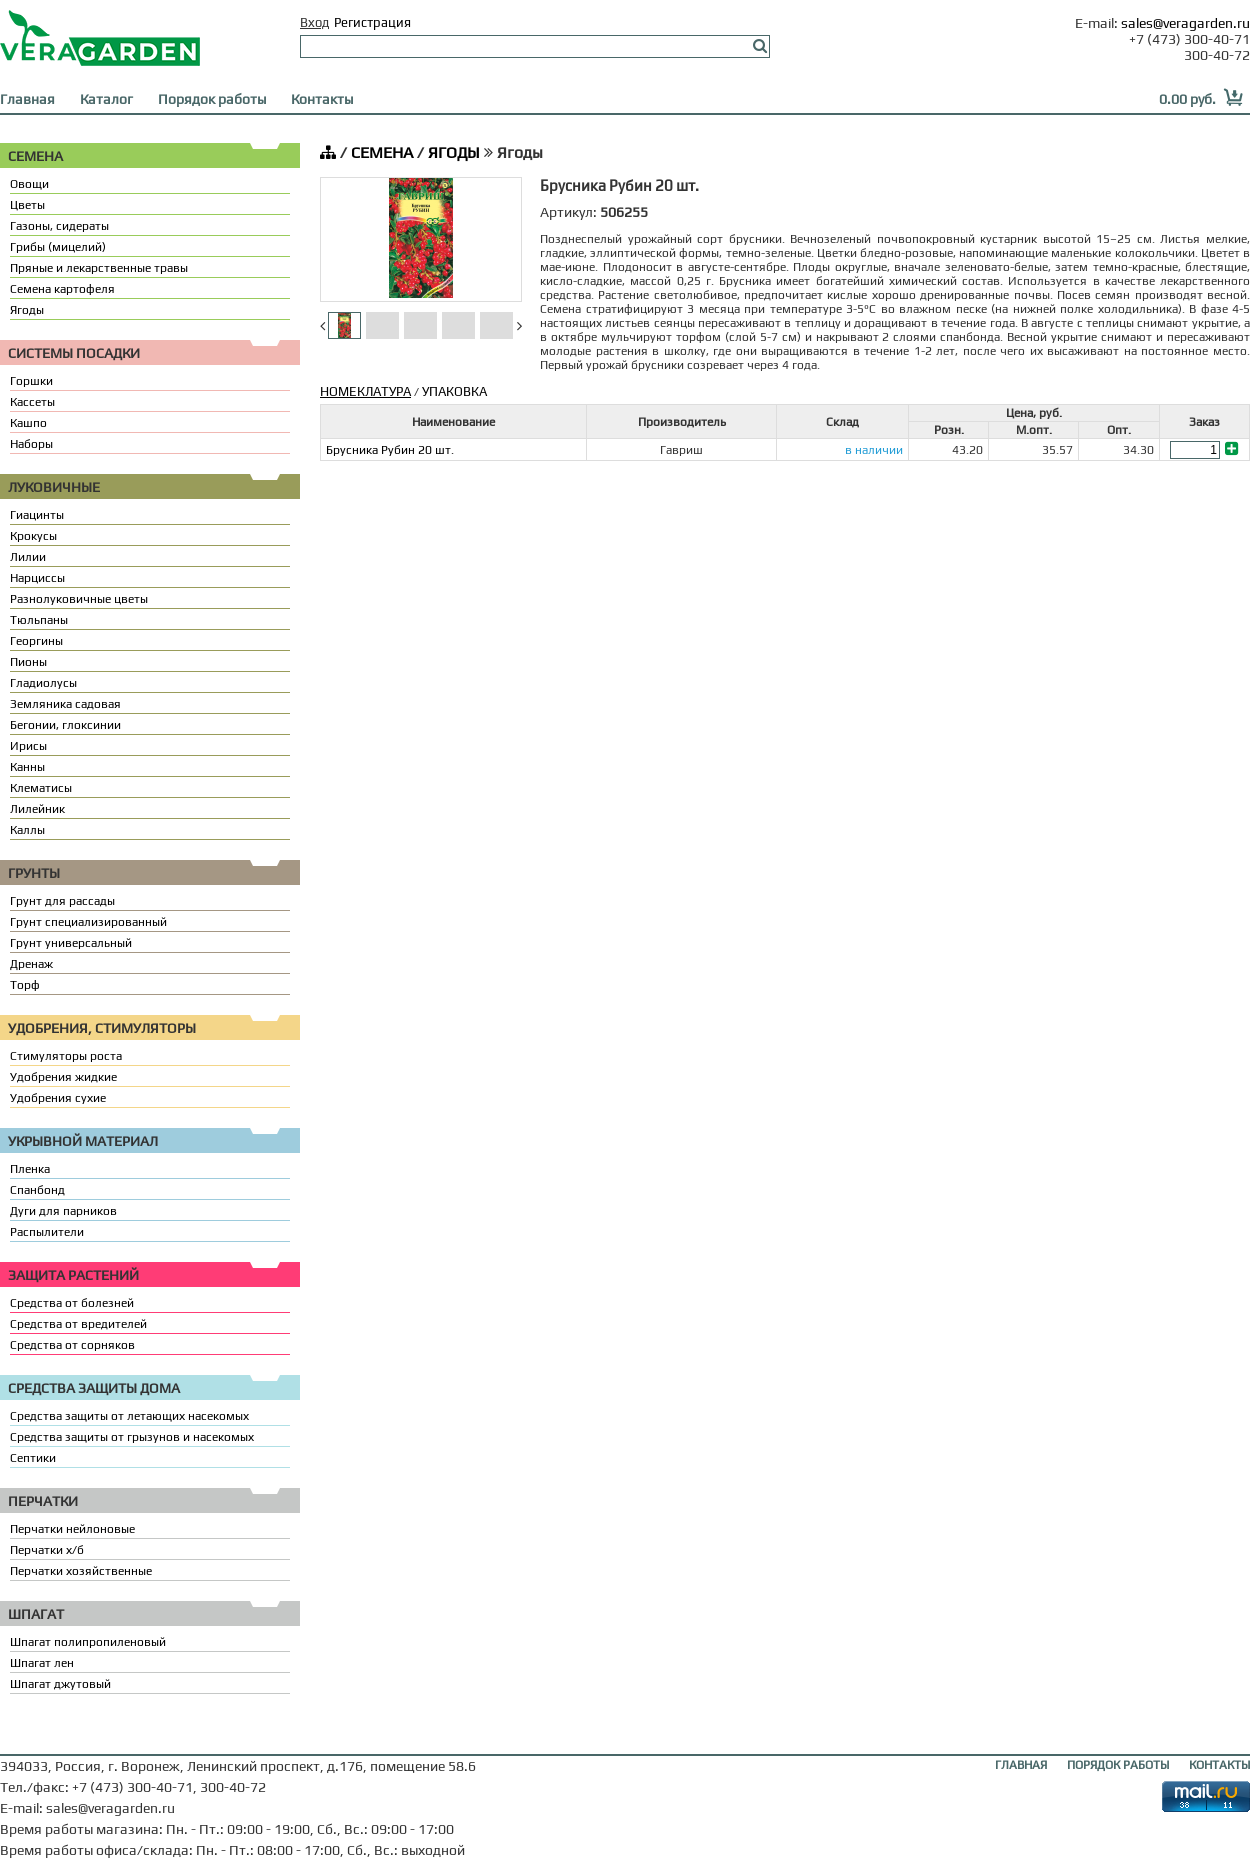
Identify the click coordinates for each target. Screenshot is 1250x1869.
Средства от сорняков (72, 1345)
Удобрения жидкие (63, 1077)
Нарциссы (37, 578)
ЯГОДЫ (454, 152)
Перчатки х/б (47, 1550)
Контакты (322, 99)
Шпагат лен (42, 1663)
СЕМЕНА (382, 152)
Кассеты (32, 402)
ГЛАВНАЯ (1021, 1765)
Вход (314, 22)
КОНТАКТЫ (1219, 1765)
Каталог (106, 99)
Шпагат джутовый (60, 1684)
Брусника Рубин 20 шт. (390, 450)
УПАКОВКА (454, 391)
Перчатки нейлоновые (72, 1529)
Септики (33, 1458)
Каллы (27, 830)
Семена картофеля (62, 289)
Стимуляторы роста (66, 1056)
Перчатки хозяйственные (81, 1571)
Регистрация (372, 22)
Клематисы (41, 788)
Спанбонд (37, 1190)
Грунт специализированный (88, 922)
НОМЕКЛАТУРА (365, 391)
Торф (25, 985)
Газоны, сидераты (59, 226)
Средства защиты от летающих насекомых (129, 1416)
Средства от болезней (72, 1303)
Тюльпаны (39, 620)
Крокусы (33, 536)
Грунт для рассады (62, 901)
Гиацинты (37, 515)
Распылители (47, 1232)
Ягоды (27, 310)
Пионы (28, 662)
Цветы (27, 205)
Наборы (31, 444)
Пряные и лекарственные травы (99, 268)
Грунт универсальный (71, 943)
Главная (27, 99)
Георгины (36, 641)
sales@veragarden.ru (1185, 23)
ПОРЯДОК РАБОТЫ (1118, 1765)
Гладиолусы (43, 683)
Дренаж (31, 964)
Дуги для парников (63, 1211)
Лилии (28, 557)
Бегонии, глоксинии (65, 725)
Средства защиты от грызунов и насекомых (132, 1437)
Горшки (31, 381)
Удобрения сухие (58, 1098)
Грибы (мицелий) (58, 247)
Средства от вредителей (78, 1324)
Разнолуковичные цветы (79, 599)
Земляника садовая (65, 704)
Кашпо (28, 423)
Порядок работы (212, 99)
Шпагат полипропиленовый (88, 1642)
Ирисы (28, 746)
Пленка (30, 1169)
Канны (27, 767)
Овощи (29, 184)
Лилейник (37, 809)
